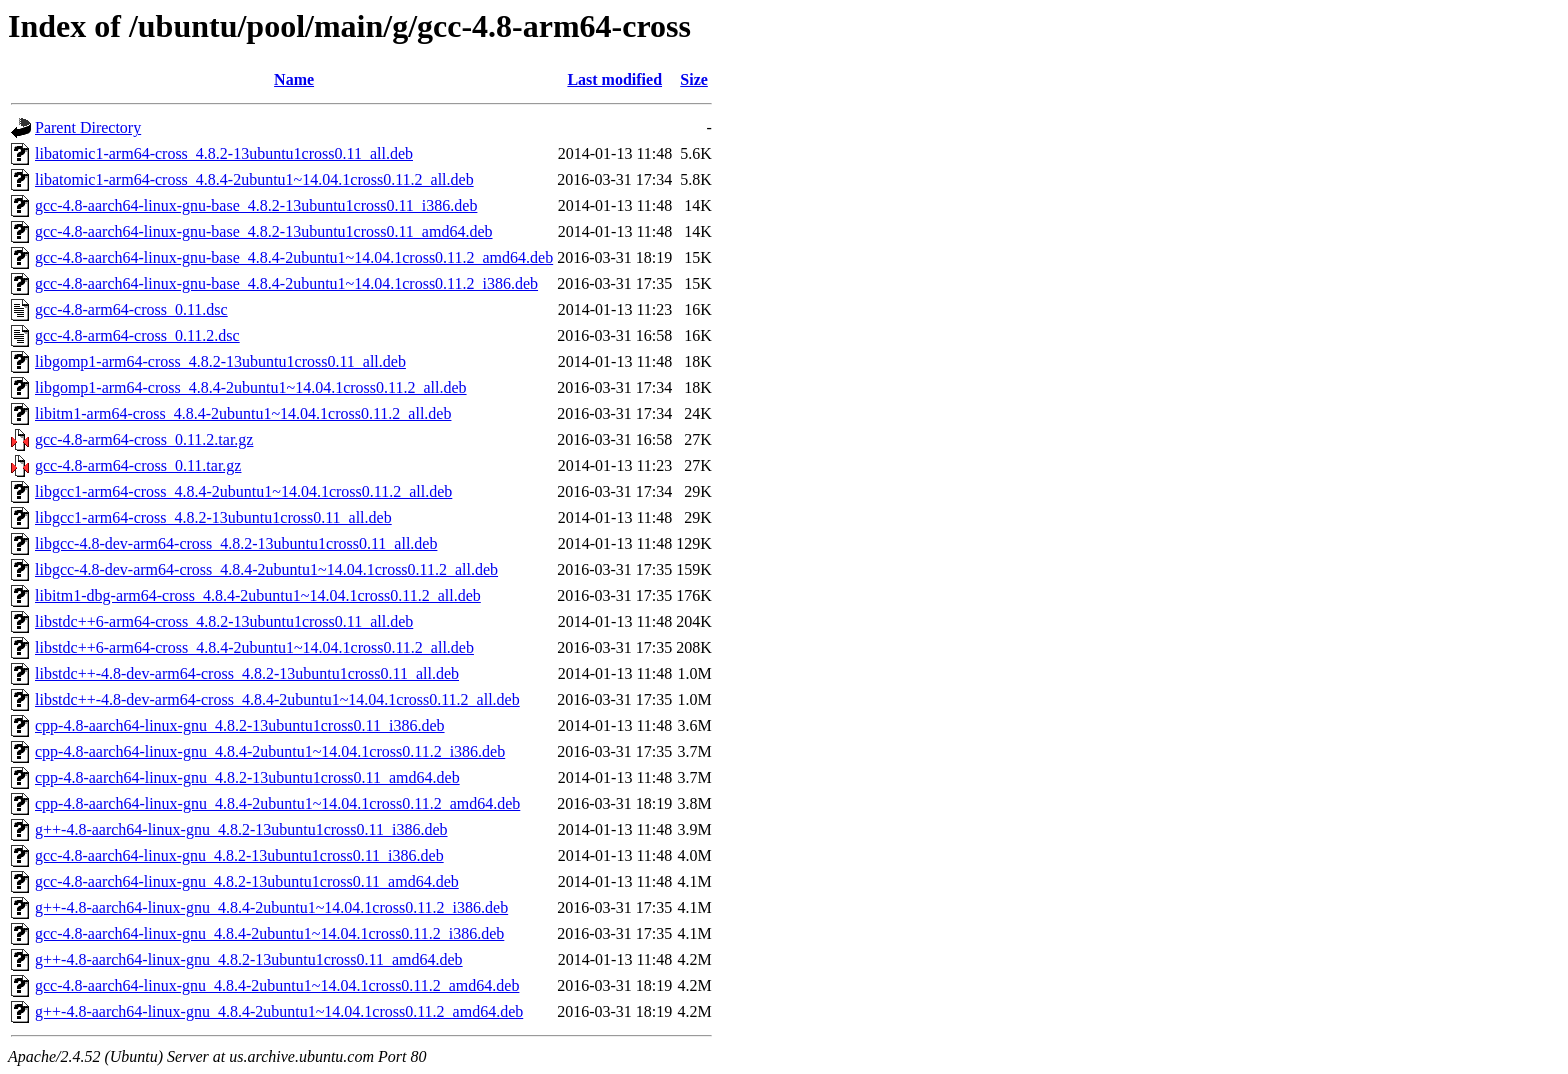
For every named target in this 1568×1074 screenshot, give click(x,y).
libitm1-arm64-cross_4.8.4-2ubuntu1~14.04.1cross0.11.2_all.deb (243, 413)
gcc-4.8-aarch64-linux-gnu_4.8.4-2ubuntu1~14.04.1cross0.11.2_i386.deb (269, 933)
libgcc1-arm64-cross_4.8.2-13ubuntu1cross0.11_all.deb (213, 517)
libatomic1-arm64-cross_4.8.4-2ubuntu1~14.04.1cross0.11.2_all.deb (254, 179)
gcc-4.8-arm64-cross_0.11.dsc (131, 309)
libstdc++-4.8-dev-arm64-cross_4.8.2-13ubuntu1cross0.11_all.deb (247, 673)
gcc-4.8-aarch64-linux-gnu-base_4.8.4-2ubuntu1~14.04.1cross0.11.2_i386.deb (286, 283)
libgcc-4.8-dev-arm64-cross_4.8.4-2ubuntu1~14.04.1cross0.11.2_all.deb (266, 569)
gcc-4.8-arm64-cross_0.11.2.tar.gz (144, 439)
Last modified (614, 79)
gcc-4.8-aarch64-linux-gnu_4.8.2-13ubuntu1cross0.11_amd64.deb (247, 881)
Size (694, 79)
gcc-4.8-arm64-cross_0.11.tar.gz (138, 465)
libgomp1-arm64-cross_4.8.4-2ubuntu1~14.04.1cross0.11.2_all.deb (251, 387)
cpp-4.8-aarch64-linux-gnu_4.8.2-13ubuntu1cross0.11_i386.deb (240, 725)
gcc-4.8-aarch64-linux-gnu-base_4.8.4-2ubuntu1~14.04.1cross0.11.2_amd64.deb (294, 257)
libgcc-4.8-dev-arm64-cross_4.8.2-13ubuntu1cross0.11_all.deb (236, 543)
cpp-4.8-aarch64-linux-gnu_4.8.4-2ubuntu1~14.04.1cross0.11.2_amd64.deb (277, 803)
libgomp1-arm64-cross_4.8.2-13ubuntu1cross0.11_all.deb (220, 361)
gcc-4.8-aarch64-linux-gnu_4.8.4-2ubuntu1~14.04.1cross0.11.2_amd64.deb (277, 985)
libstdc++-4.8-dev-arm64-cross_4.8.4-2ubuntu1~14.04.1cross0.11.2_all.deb (277, 699)
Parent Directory (88, 127)
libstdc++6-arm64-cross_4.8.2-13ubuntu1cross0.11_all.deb (224, 621)
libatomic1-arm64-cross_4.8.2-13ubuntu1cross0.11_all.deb (224, 153)
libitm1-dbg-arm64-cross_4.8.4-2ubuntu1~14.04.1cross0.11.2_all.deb (258, 595)
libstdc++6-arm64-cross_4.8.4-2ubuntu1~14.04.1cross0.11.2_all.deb (254, 647)
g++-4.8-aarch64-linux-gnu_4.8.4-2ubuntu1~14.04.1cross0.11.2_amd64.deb (279, 1011)
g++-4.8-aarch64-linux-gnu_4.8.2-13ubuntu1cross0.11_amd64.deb (249, 959)
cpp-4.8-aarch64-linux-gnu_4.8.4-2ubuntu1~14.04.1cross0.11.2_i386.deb (270, 751)
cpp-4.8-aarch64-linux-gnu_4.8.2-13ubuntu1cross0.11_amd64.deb (247, 777)
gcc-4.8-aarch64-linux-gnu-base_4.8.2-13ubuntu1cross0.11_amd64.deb (264, 231)
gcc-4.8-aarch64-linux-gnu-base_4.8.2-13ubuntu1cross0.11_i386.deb (256, 205)
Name (294, 79)
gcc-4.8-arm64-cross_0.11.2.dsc (137, 335)
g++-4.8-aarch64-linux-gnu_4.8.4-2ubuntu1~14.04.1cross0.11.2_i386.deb (271, 907)
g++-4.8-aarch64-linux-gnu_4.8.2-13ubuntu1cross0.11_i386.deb (241, 829)
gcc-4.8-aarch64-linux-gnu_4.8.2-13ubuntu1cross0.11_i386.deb (239, 855)
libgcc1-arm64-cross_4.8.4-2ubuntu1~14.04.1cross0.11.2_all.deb (243, 491)
